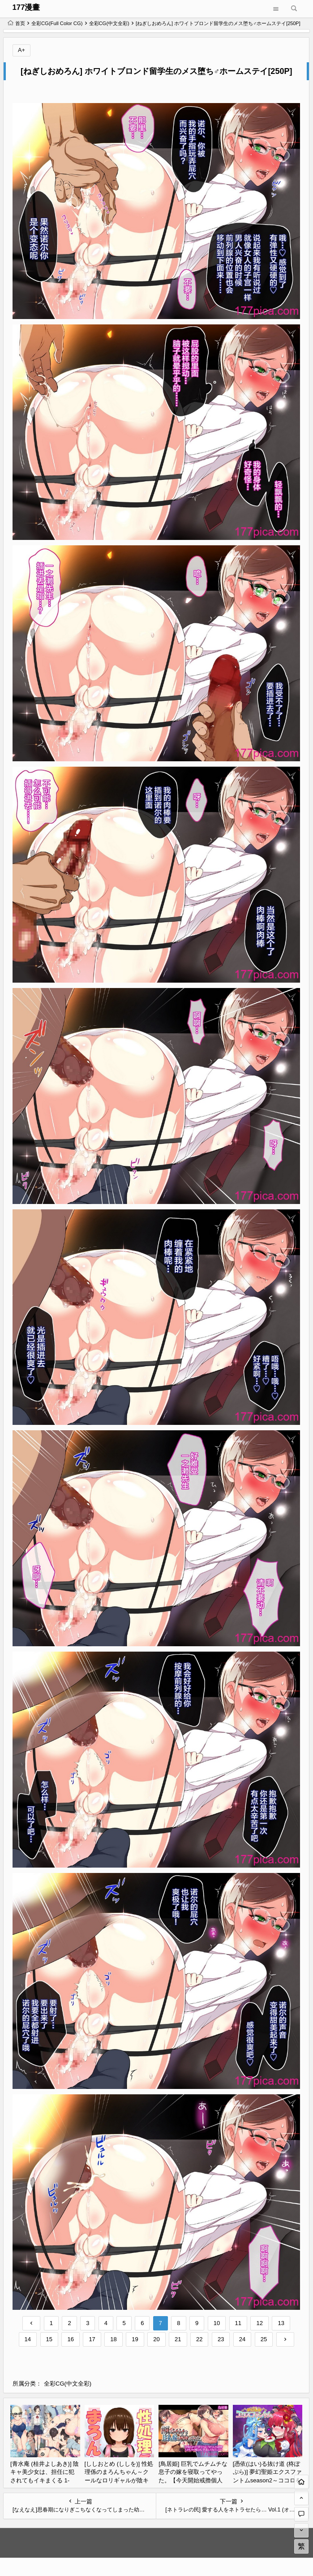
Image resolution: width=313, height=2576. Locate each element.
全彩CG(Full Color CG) (57, 23)
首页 (16, 23)
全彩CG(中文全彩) (109, 23)
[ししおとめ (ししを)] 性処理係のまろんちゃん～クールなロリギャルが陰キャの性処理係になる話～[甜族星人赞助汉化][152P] (119, 2480)
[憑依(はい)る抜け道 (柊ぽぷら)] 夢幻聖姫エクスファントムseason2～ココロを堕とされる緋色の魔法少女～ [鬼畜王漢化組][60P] (267, 2480)
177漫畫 (26, 7)
